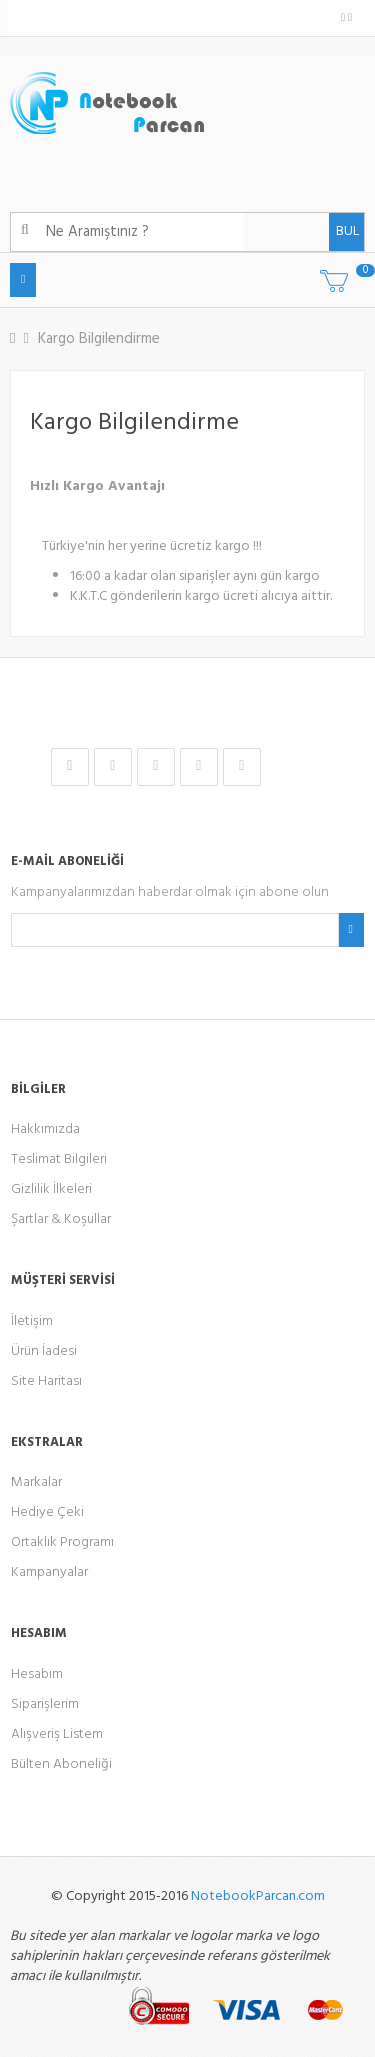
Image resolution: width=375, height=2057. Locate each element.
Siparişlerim (45, 1704)
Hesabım (37, 1674)
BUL (344, 231)
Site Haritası (46, 1381)
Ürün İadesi (44, 1351)
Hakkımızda (45, 1129)
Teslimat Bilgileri (59, 1159)
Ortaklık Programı (62, 1542)
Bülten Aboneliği (61, 1764)
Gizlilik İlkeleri (51, 1189)
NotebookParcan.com (258, 1896)
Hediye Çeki (47, 1512)
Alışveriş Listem (57, 1734)
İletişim (32, 1321)
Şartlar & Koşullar (61, 1219)
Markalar (36, 1482)
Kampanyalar (49, 1572)
